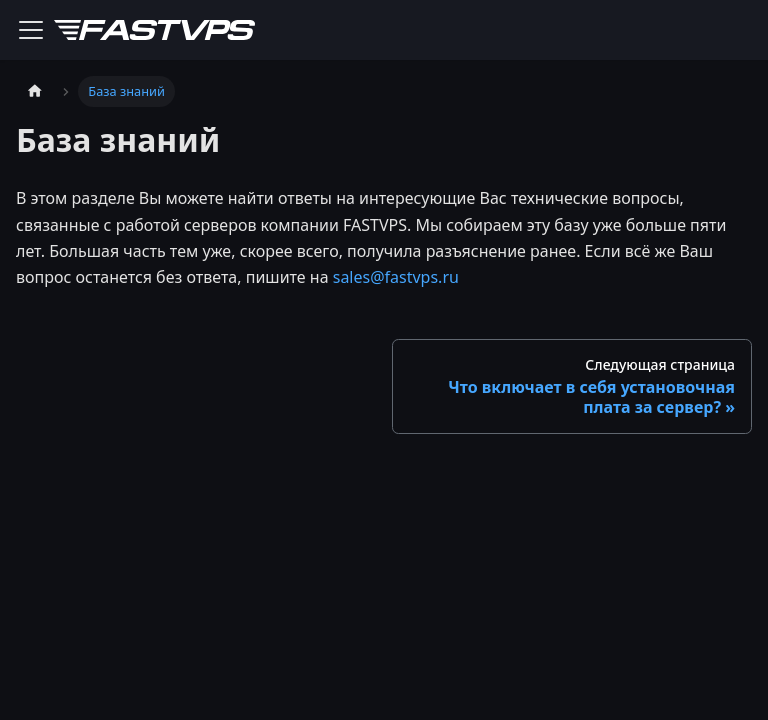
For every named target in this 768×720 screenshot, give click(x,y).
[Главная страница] (35, 91)
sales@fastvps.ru (396, 277)
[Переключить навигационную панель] (31, 30)
